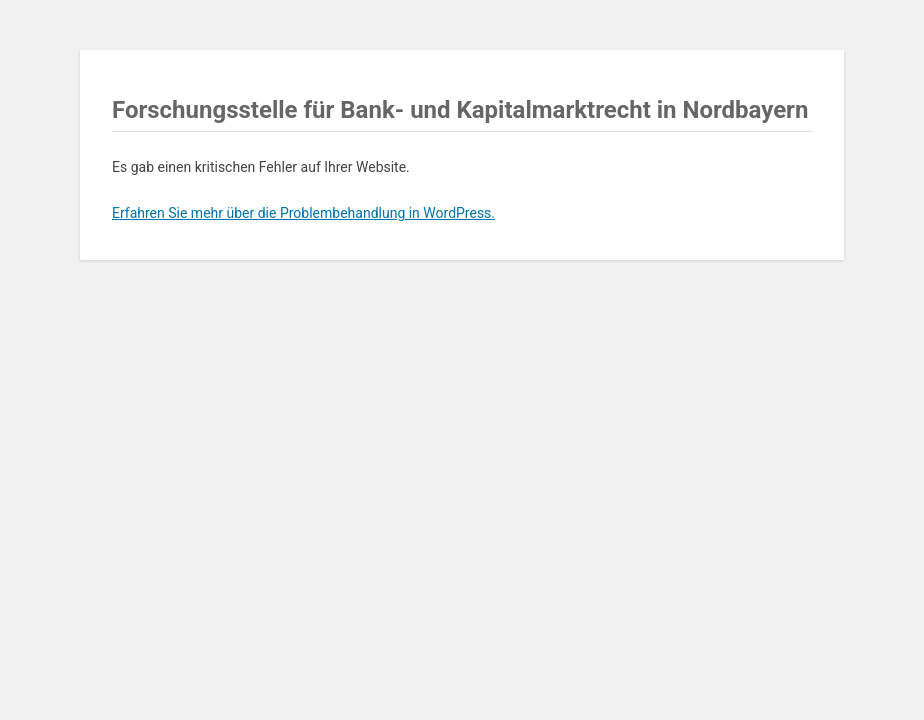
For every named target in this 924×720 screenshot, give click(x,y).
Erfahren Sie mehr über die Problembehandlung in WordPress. (303, 213)
